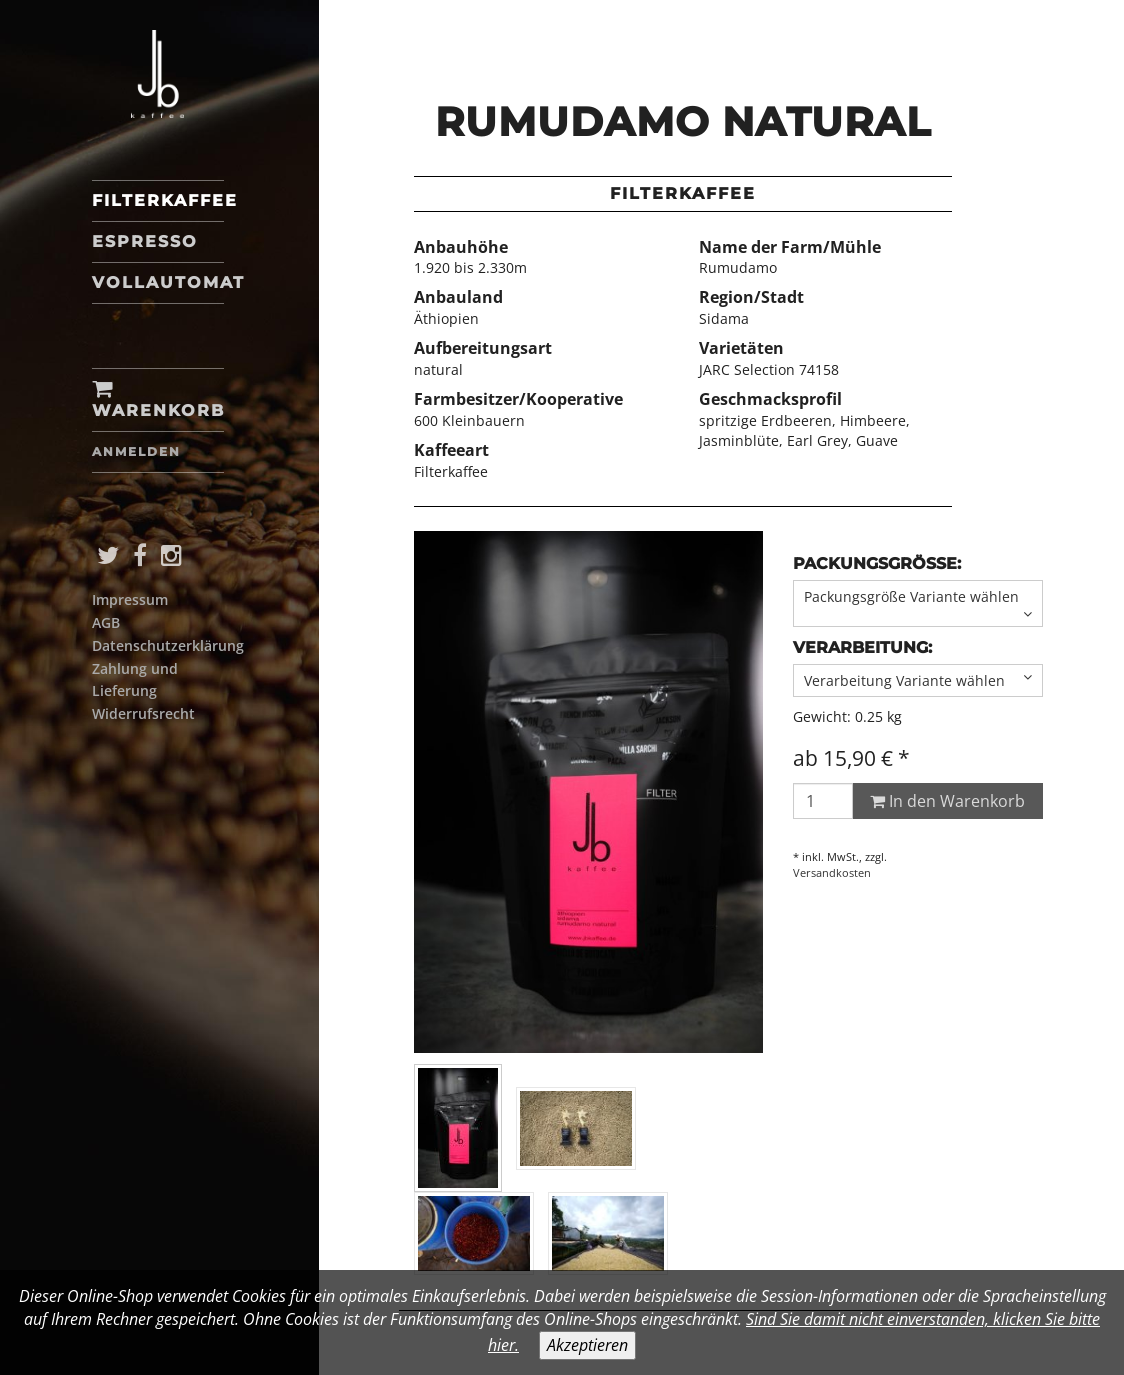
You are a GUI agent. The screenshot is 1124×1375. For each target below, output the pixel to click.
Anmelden (136, 451)
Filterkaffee (158, 200)
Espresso (145, 241)
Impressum (130, 599)
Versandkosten (832, 872)
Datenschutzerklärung (168, 645)
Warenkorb (158, 400)
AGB (106, 622)
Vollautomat (158, 282)
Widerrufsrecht (143, 713)
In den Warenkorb (947, 801)
